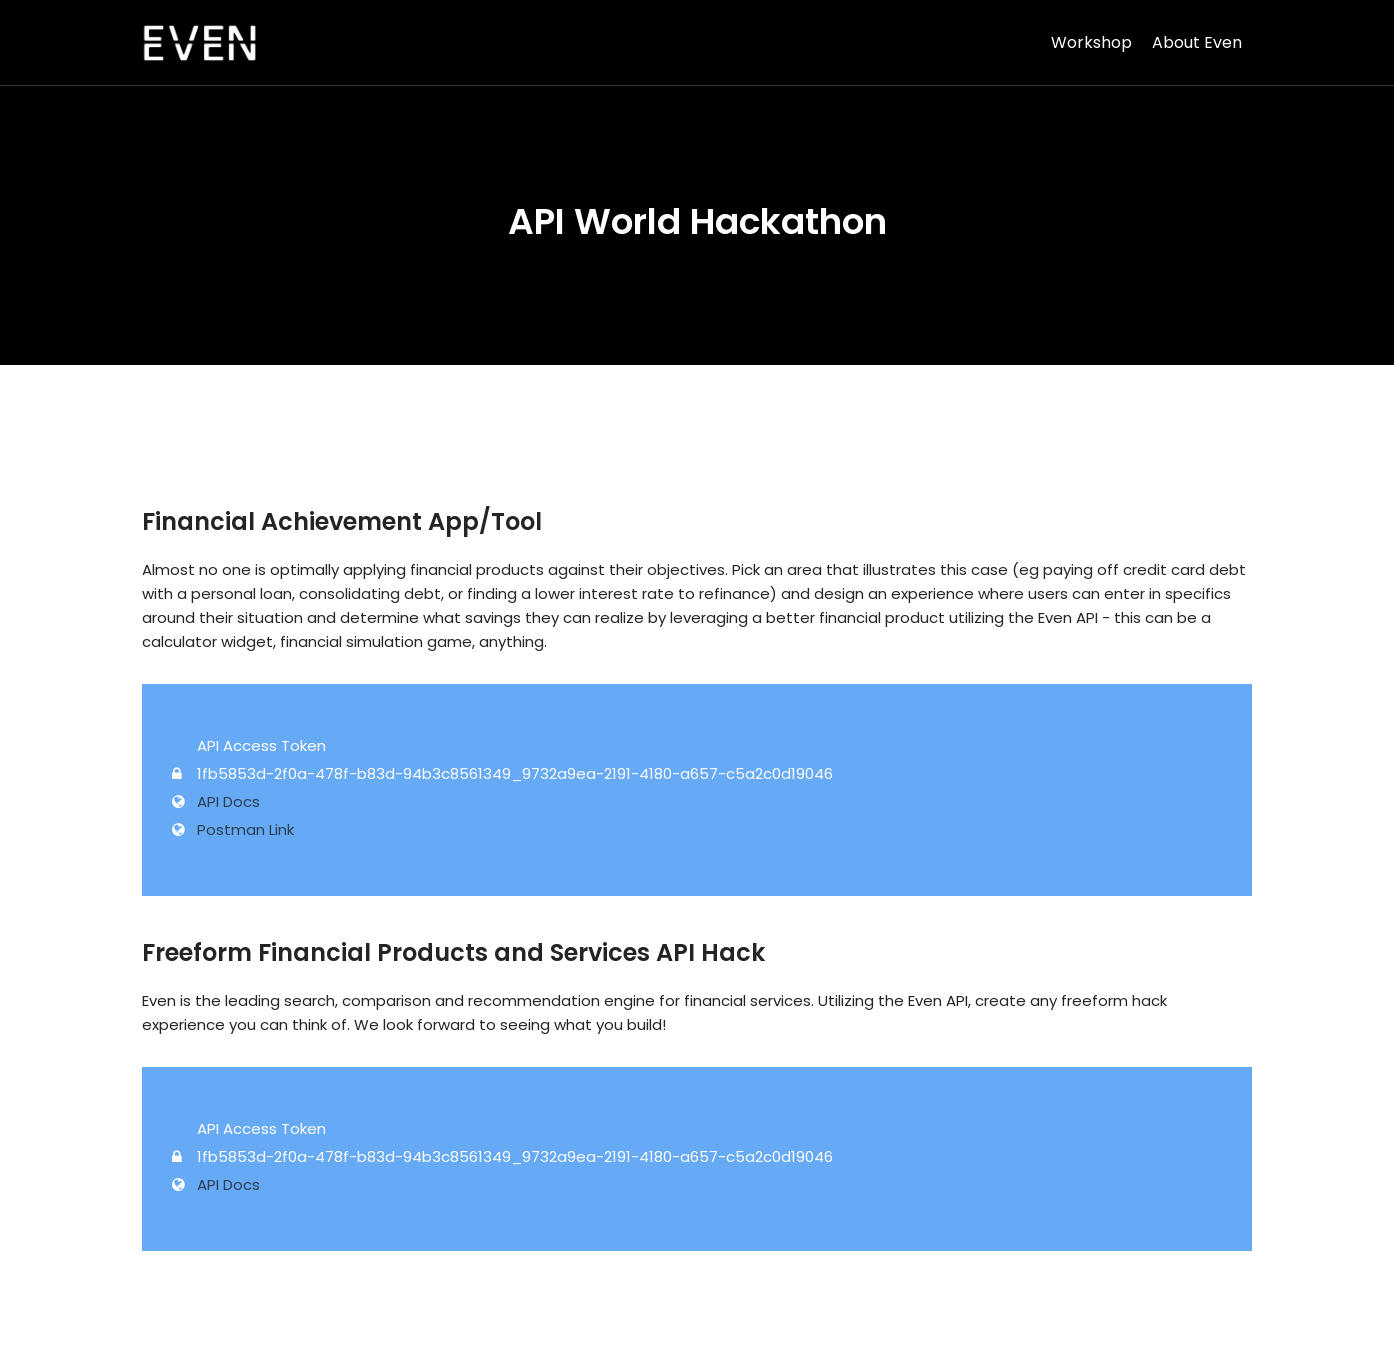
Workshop (1091, 42)
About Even (1197, 42)
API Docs (228, 801)
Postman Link (245, 829)
